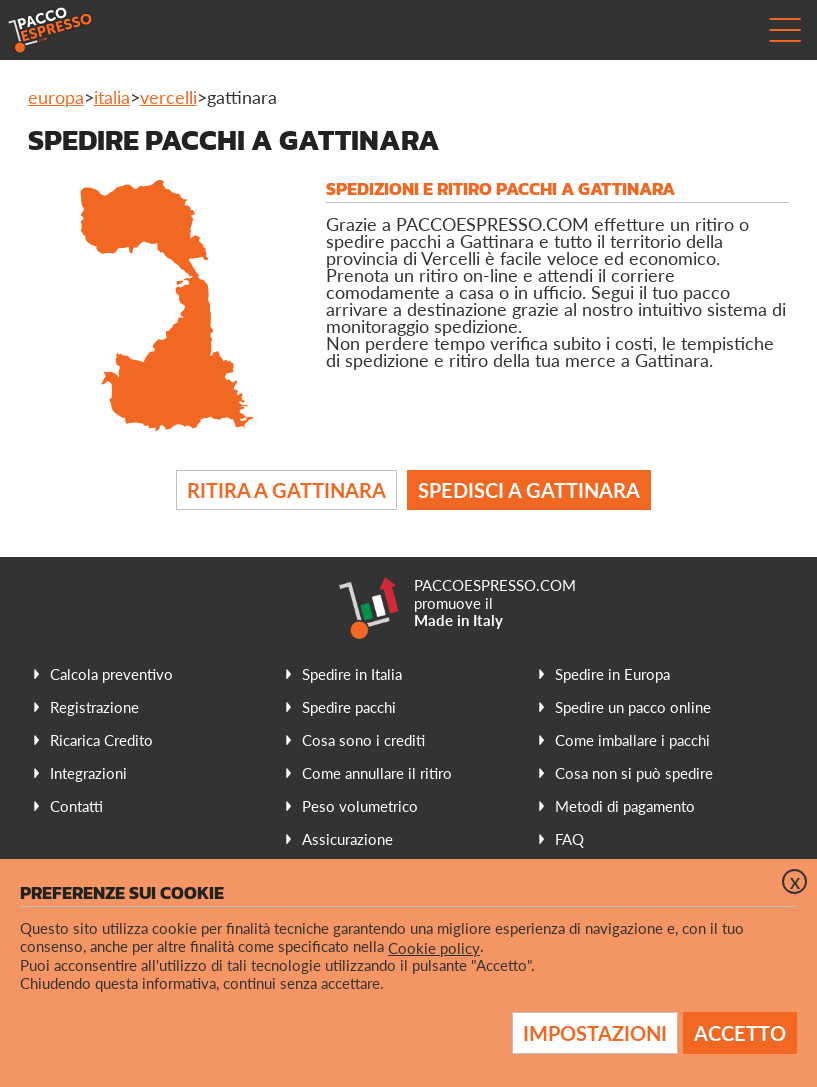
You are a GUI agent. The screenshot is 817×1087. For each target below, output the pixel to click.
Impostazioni (595, 1033)
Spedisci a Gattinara (529, 490)
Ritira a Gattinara (286, 490)
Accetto (740, 1033)
